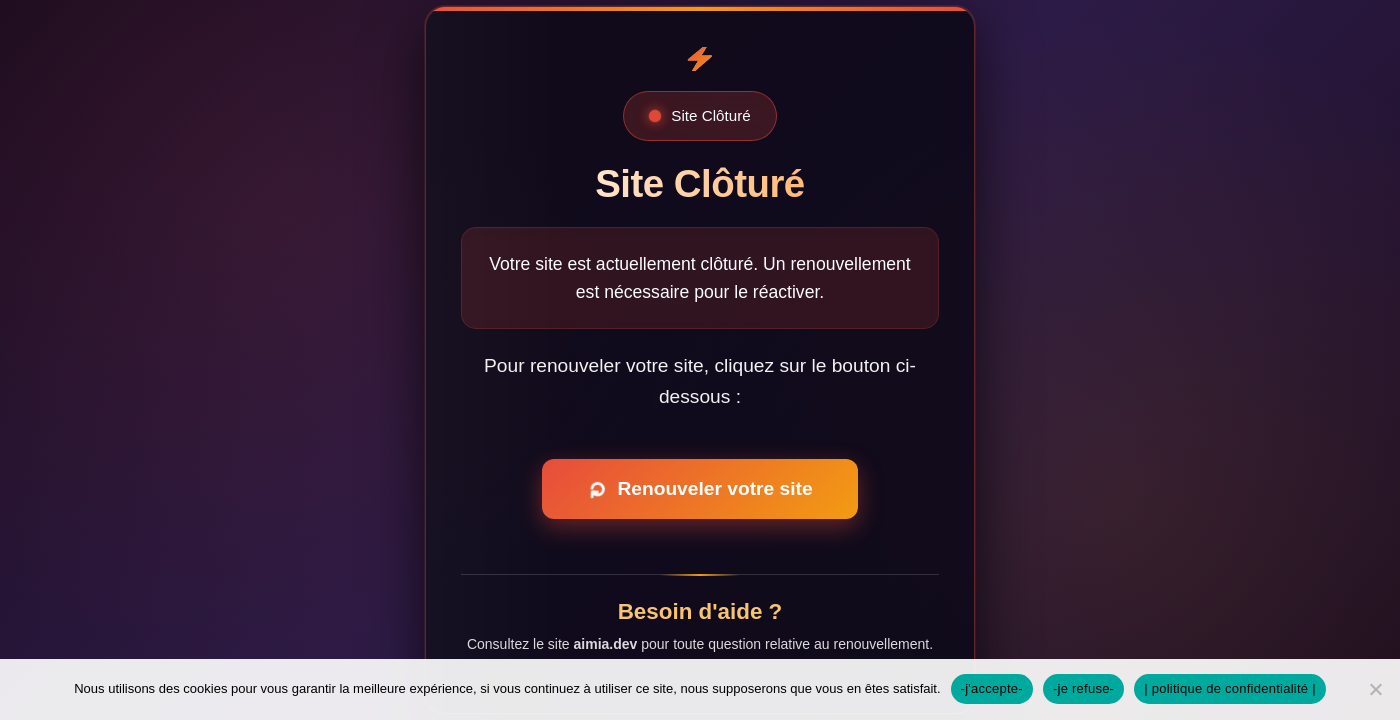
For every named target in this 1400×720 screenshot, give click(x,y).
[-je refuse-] (1375, 689)
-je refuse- (1083, 688)
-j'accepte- (992, 688)
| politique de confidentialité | (1230, 688)
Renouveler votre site (697, 489)
